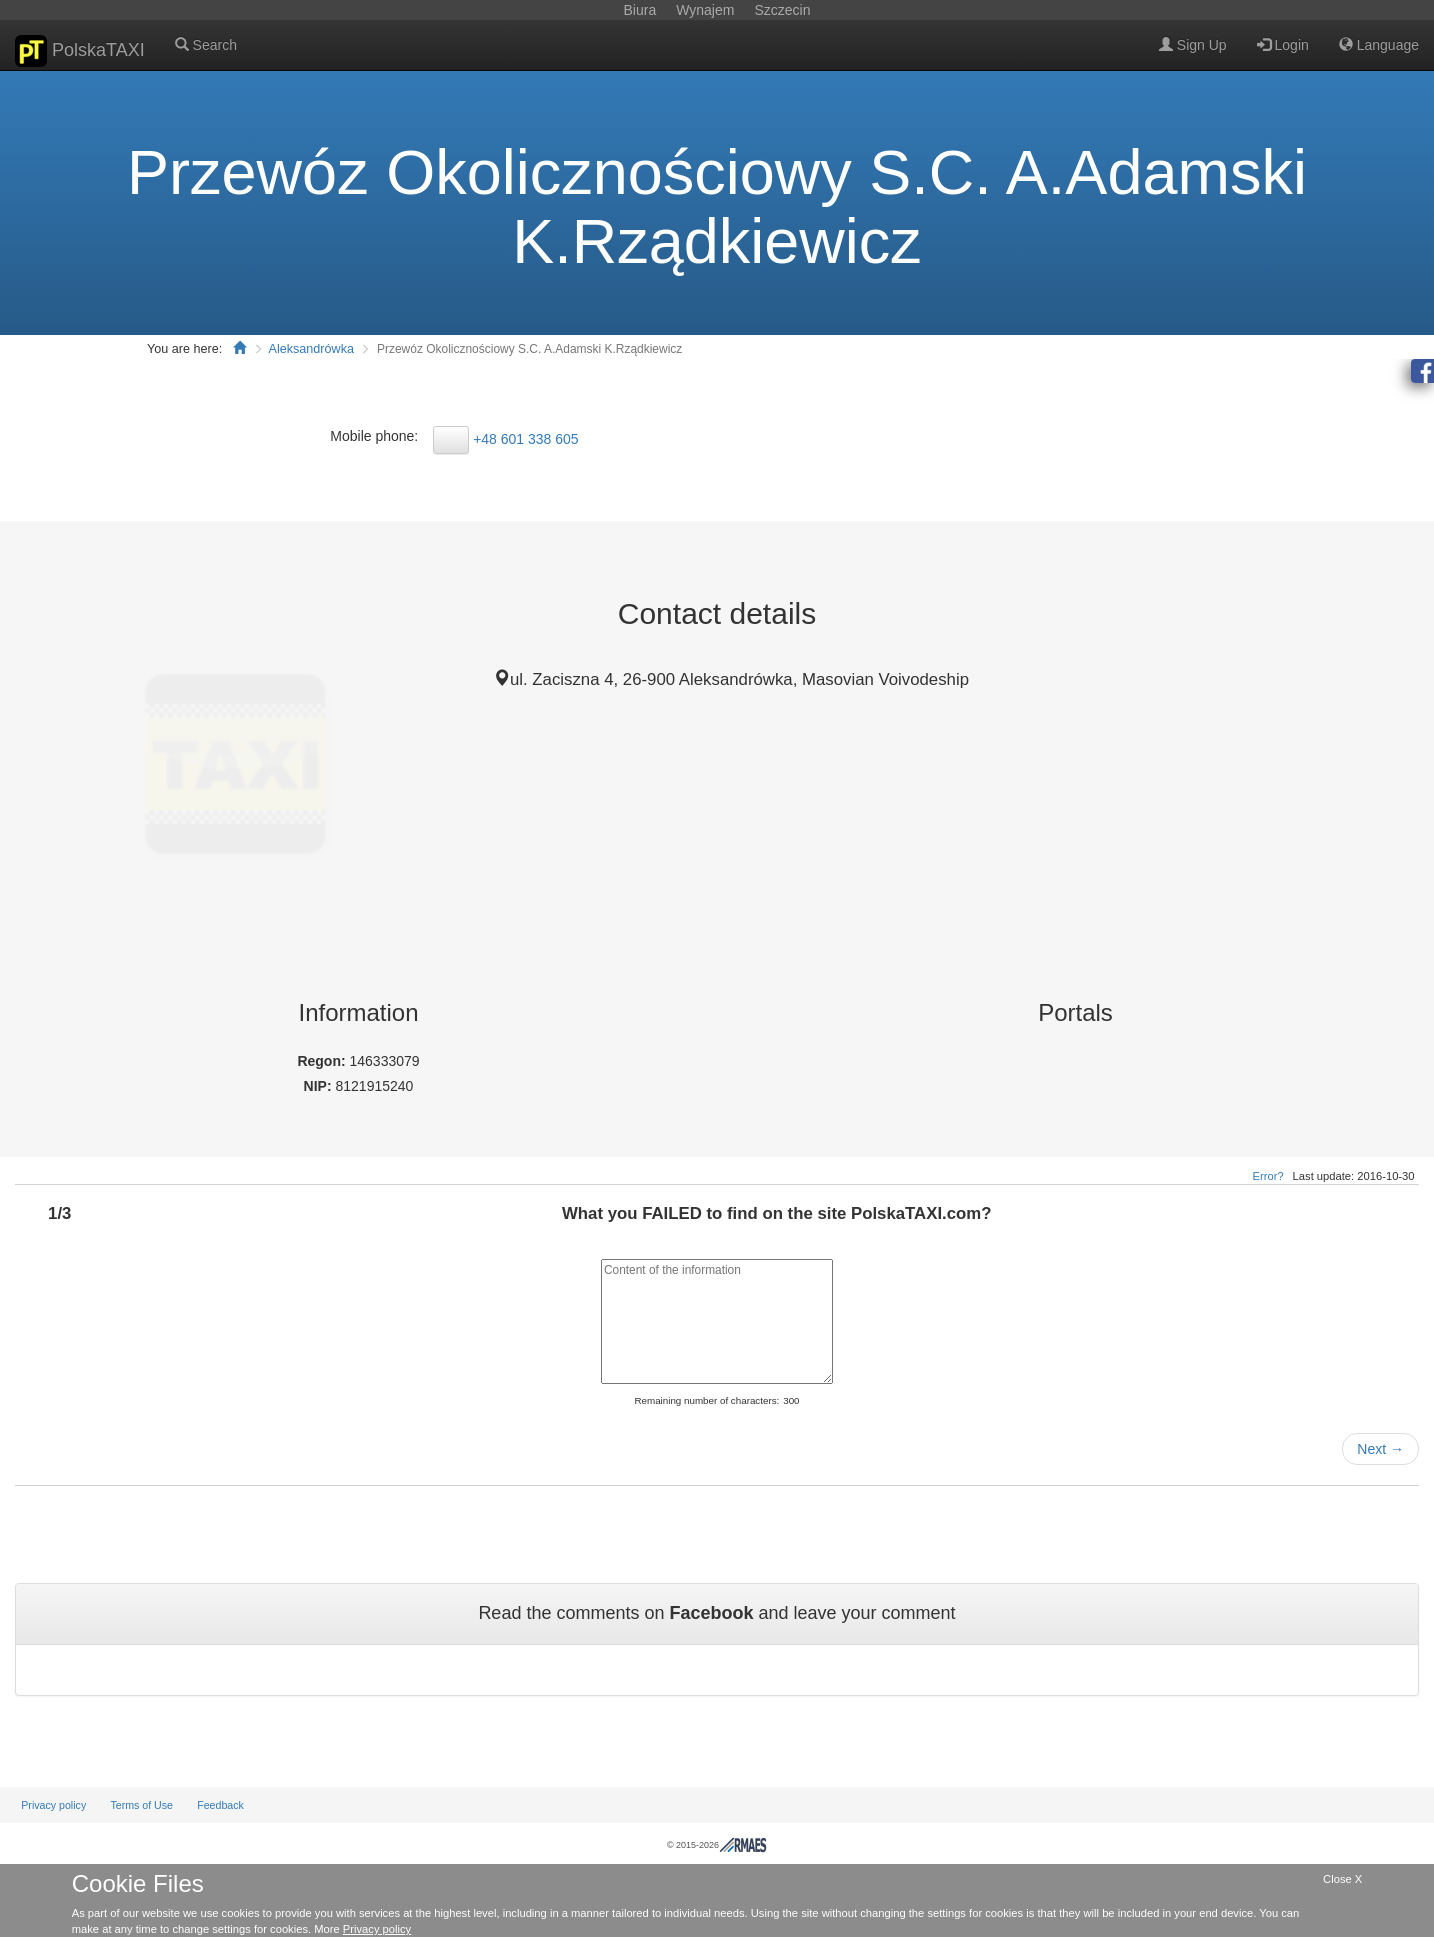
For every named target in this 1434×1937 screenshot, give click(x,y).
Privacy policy (53, 1805)
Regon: (323, 1061)
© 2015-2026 (717, 1845)
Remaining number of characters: (706, 1400)
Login (1283, 45)
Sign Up (1193, 45)
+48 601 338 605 (526, 439)
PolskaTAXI (80, 51)
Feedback (220, 1805)
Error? (1268, 1176)
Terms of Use (141, 1805)
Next (1380, 1449)
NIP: (320, 1086)
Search (206, 45)
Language (1379, 45)
